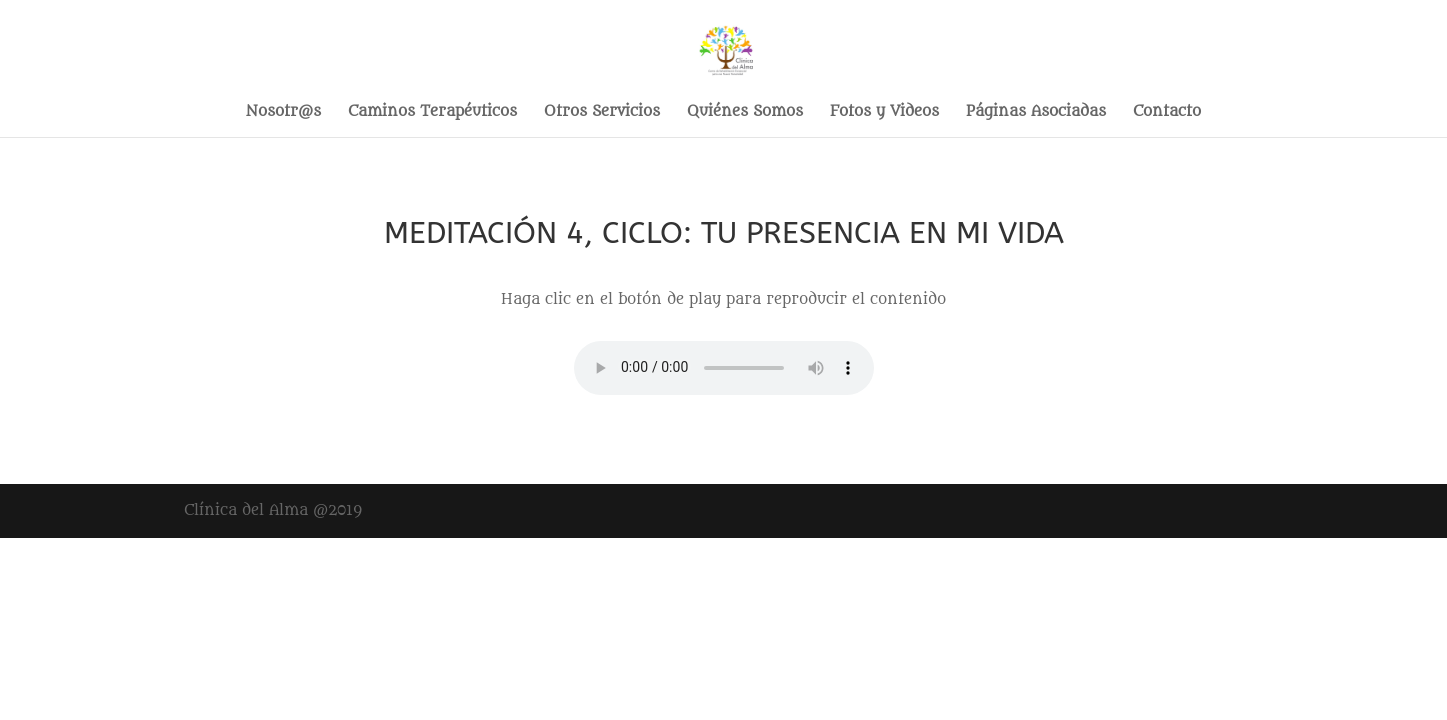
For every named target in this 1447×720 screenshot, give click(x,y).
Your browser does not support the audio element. (724, 368)
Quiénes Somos (745, 112)
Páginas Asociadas (1036, 112)
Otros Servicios (602, 112)
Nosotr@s (283, 112)
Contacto (1167, 112)
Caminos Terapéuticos (432, 112)
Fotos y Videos (884, 112)
